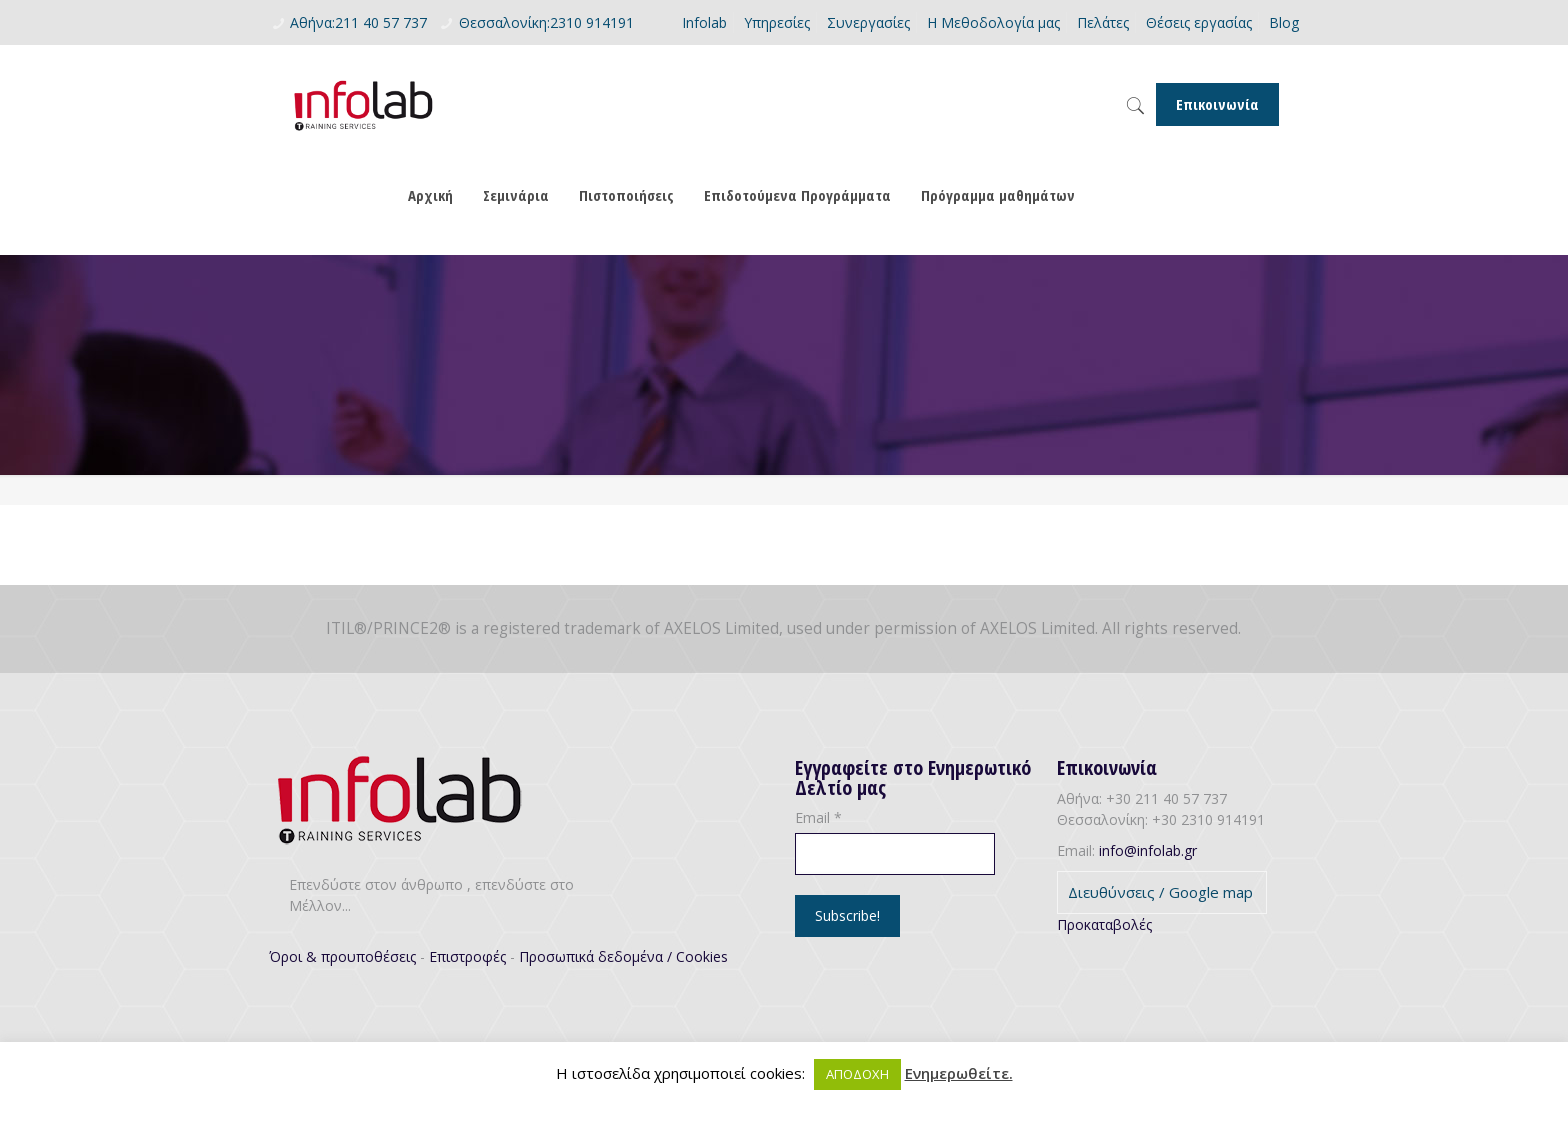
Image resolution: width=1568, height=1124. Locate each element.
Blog (1284, 22)
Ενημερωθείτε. (959, 1073)
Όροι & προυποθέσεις (342, 956)
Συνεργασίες (868, 22)
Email (818, 817)
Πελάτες (1103, 22)
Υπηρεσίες (777, 22)
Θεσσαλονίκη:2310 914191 (546, 22)
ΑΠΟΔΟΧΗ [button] (857, 1074)
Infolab (704, 22)
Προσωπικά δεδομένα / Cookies (623, 956)
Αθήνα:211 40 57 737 (358, 22)
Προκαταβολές (1104, 924)
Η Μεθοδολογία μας (993, 22)
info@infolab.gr (1148, 850)
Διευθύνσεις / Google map (1160, 892)
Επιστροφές (467, 956)
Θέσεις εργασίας (1199, 22)
